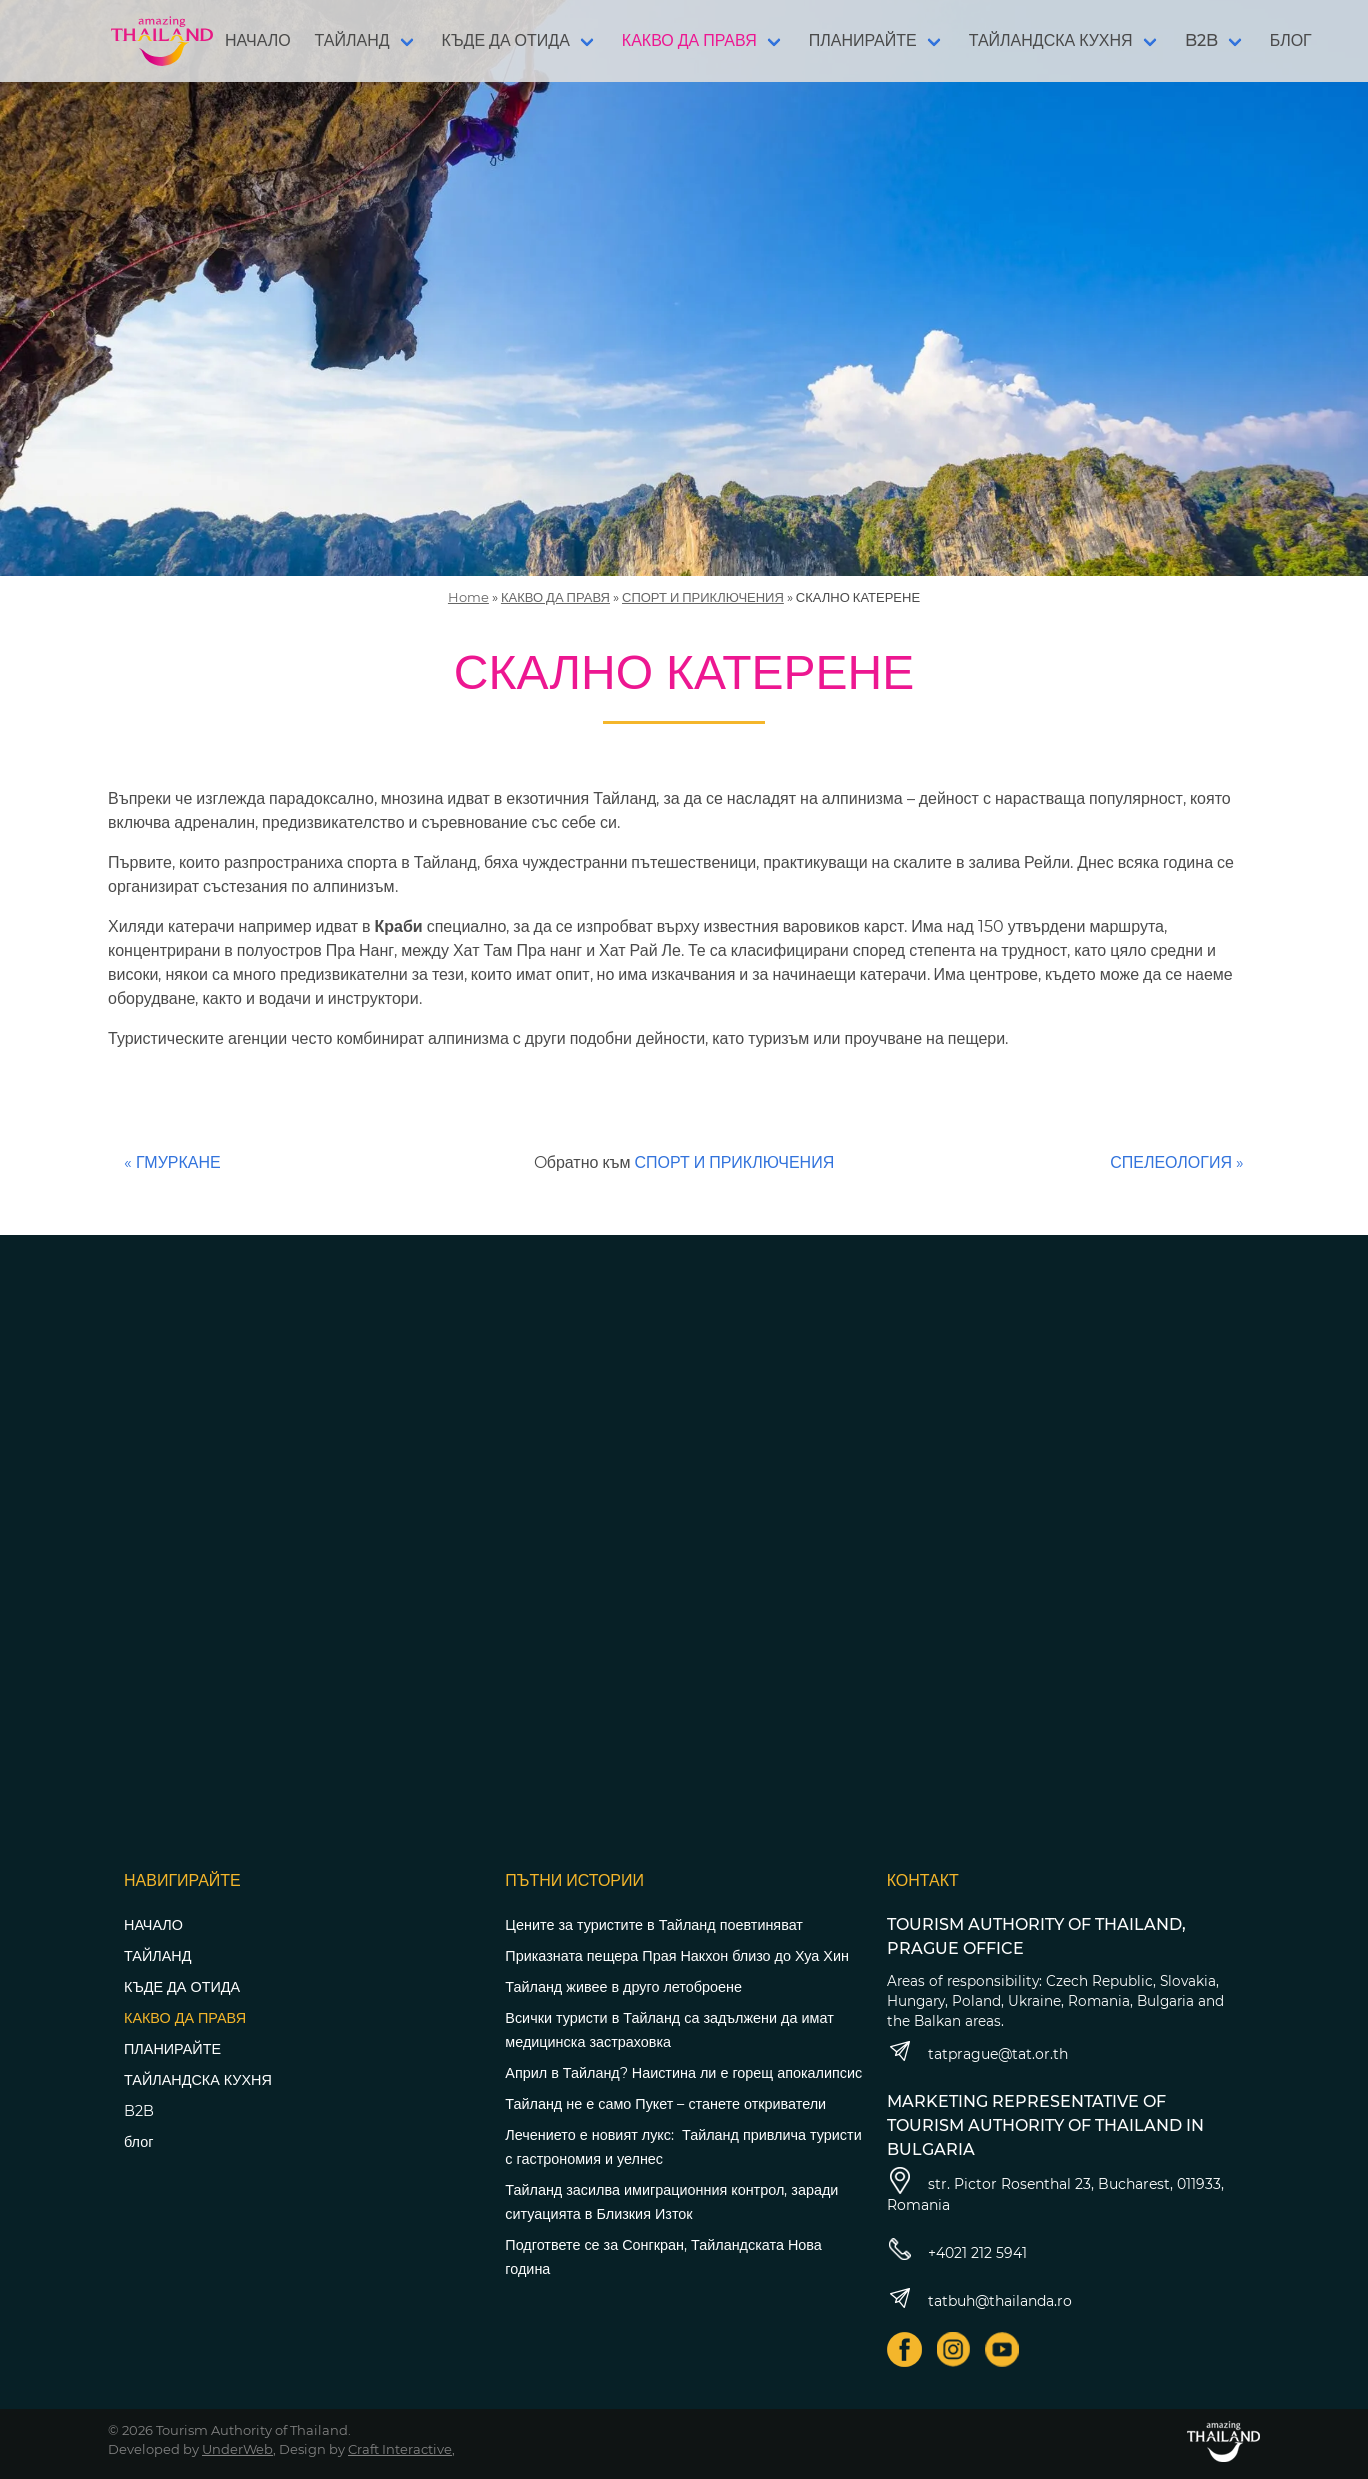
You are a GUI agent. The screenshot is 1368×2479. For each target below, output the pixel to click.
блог (138, 2142)
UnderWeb (237, 2449)
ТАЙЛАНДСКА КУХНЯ (1051, 40)
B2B (1201, 40)
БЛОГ (1291, 40)
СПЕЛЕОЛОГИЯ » (1177, 1162)
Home (468, 597)
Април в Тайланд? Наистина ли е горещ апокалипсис (683, 2073)
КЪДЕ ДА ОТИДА (506, 40)
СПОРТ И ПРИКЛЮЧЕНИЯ (703, 597)
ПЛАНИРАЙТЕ (863, 40)
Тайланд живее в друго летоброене (623, 1987)
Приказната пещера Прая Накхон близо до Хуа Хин (677, 1956)
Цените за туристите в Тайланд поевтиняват (654, 1925)
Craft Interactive (400, 2449)
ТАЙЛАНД (352, 40)
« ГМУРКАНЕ (172, 1162)
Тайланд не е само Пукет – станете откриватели (665, 2104)
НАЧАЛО (258, 40)
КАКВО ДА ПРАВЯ (689, 40)
